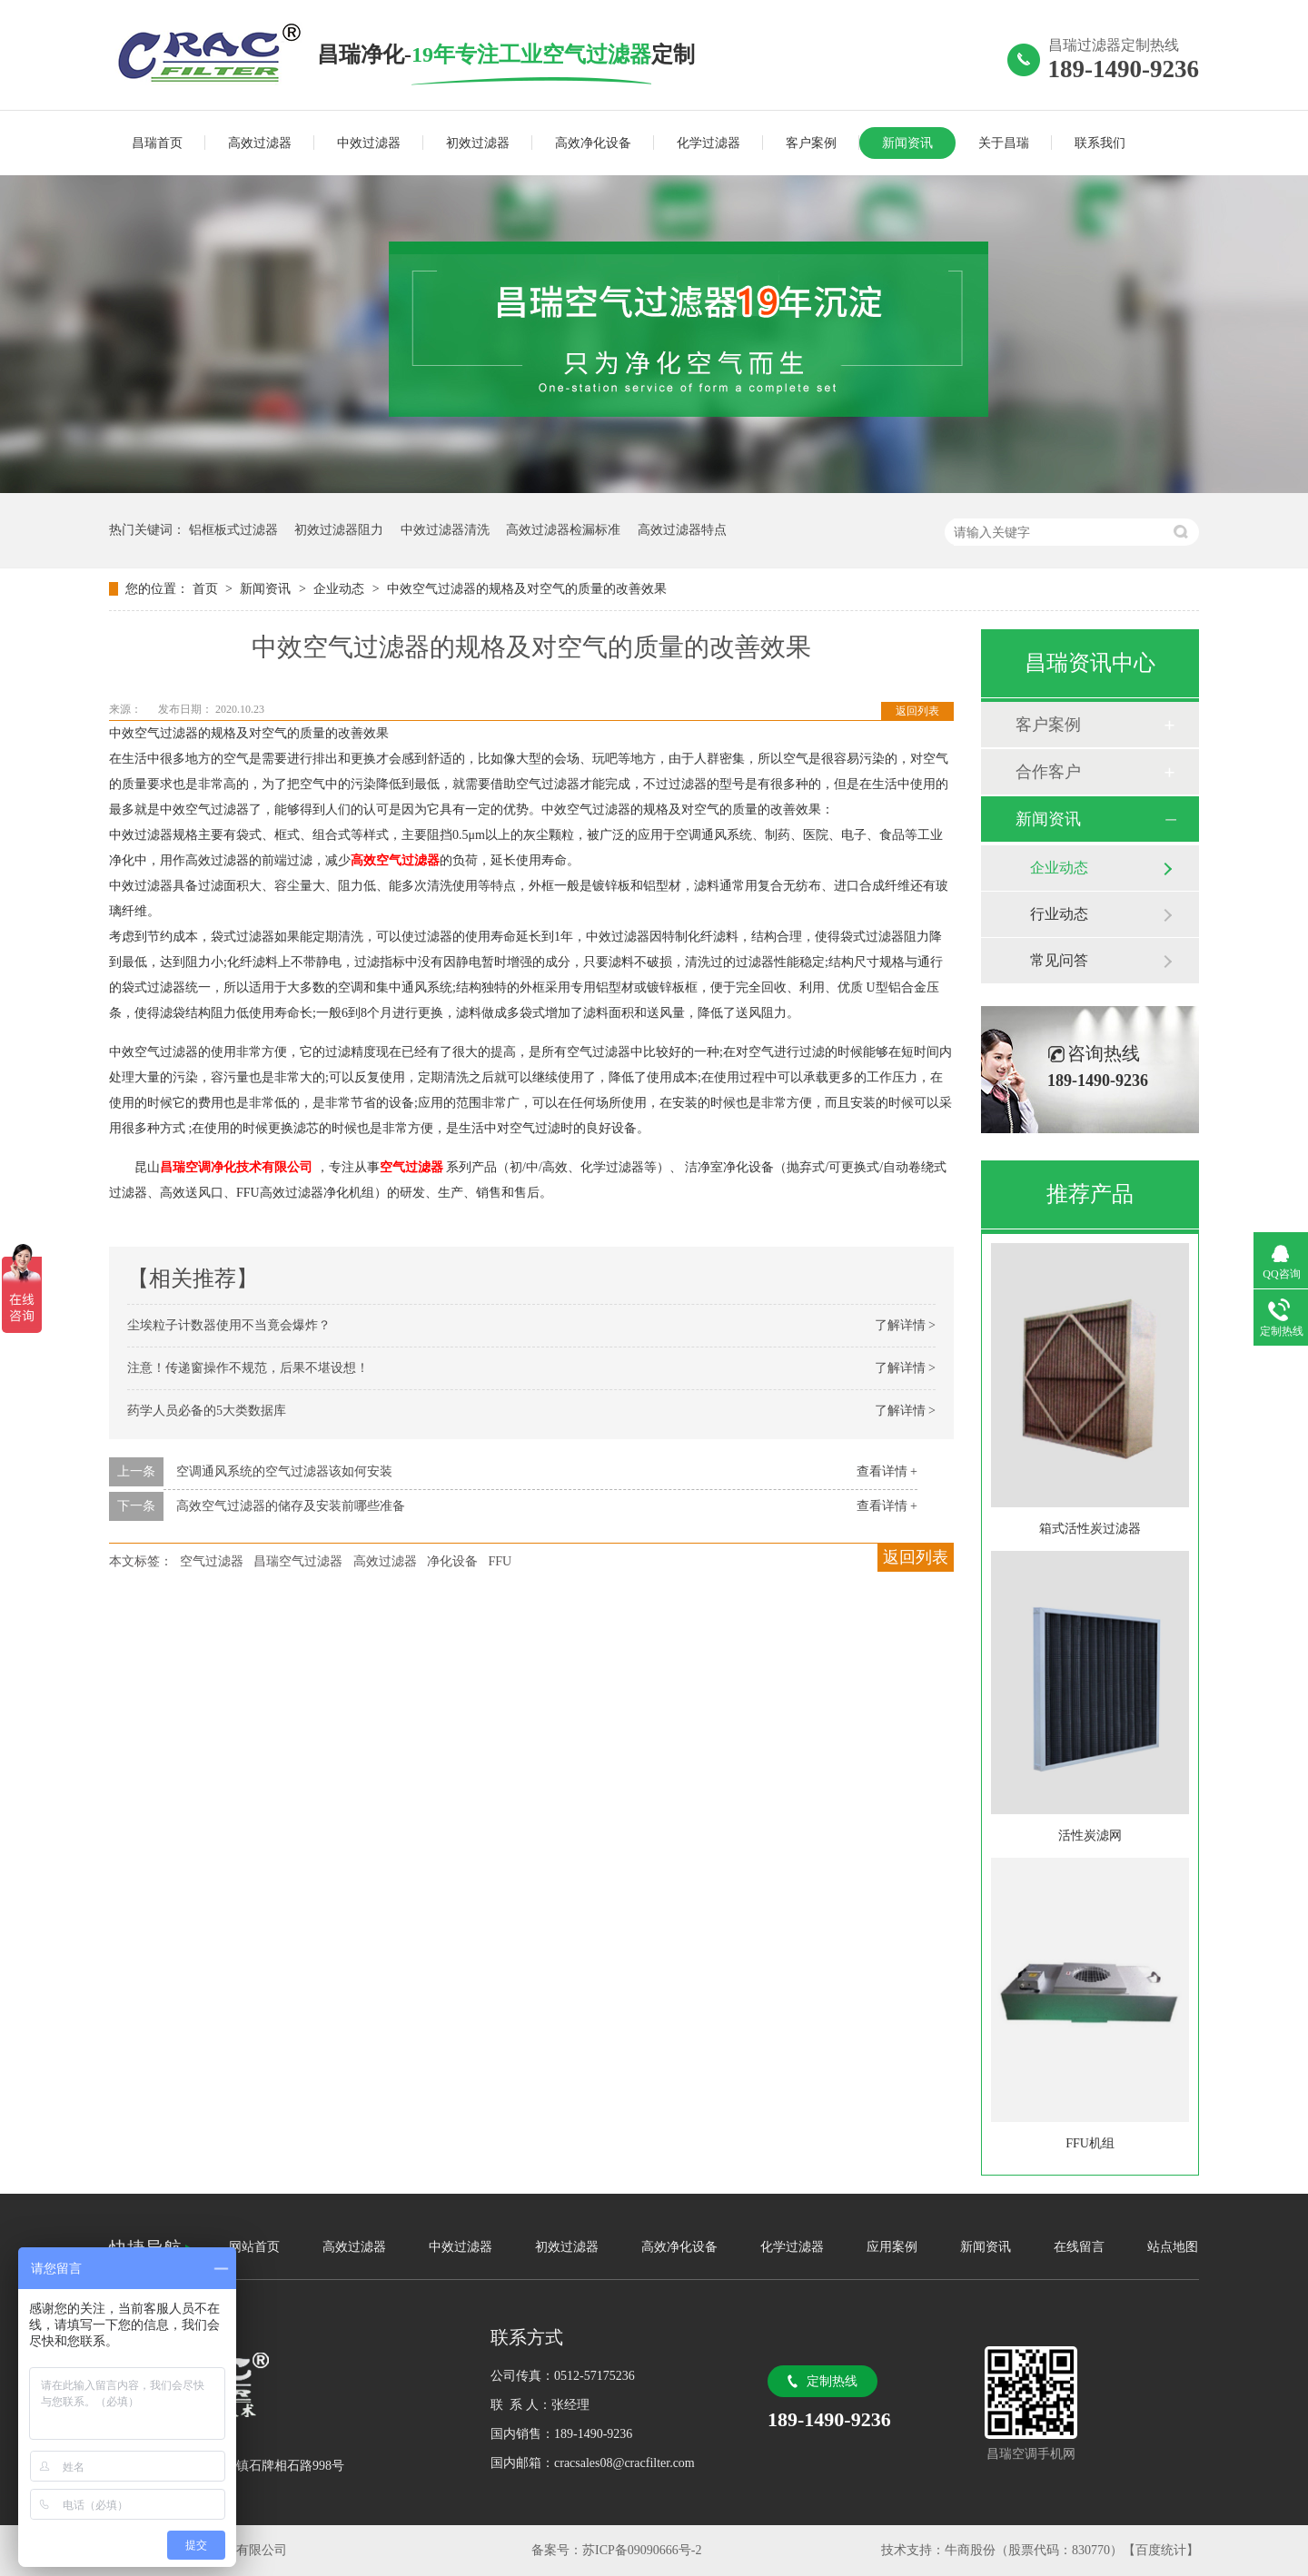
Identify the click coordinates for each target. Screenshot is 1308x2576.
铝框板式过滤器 (233, 530)
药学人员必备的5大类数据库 (206, 1410)
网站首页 (254, 2247)
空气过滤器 (211, 1561)
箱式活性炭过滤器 (1090, 1528)
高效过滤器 (260, 143)
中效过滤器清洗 (445, 530)
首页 (207, 589)
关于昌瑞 (1003, 143)
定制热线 (832, 2381)
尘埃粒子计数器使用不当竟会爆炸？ (229, 1325)
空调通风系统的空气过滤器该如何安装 (284, 1471)
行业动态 (1059, 914)
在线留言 (1079, 2247)
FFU (500, 1561)
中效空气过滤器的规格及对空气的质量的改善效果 (527, 589)
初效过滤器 (478, 143)
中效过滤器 (369, 143)
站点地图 (1172, 2247)
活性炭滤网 (1090, 1835)
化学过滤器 (708, 143)
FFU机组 (1090, 2143)
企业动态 (340, 589)
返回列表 (917, 711)
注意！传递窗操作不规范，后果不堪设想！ (248, 1368)
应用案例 (892, 2247)
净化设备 (452, 1561)
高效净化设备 (593, 143)
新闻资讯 (907, 143)
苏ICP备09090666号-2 (641, 2550)
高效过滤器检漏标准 (563, 530)
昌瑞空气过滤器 (297, 1561)
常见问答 (1059, 960)
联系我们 (1100, 143)
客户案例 (811, 143)
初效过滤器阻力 (338, 530)
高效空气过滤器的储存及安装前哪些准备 (290, 1506)
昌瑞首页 (157, 143)
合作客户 (1048, 772)
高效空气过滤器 (395, 860)
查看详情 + (887, 1471)
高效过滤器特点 (682, 530)
